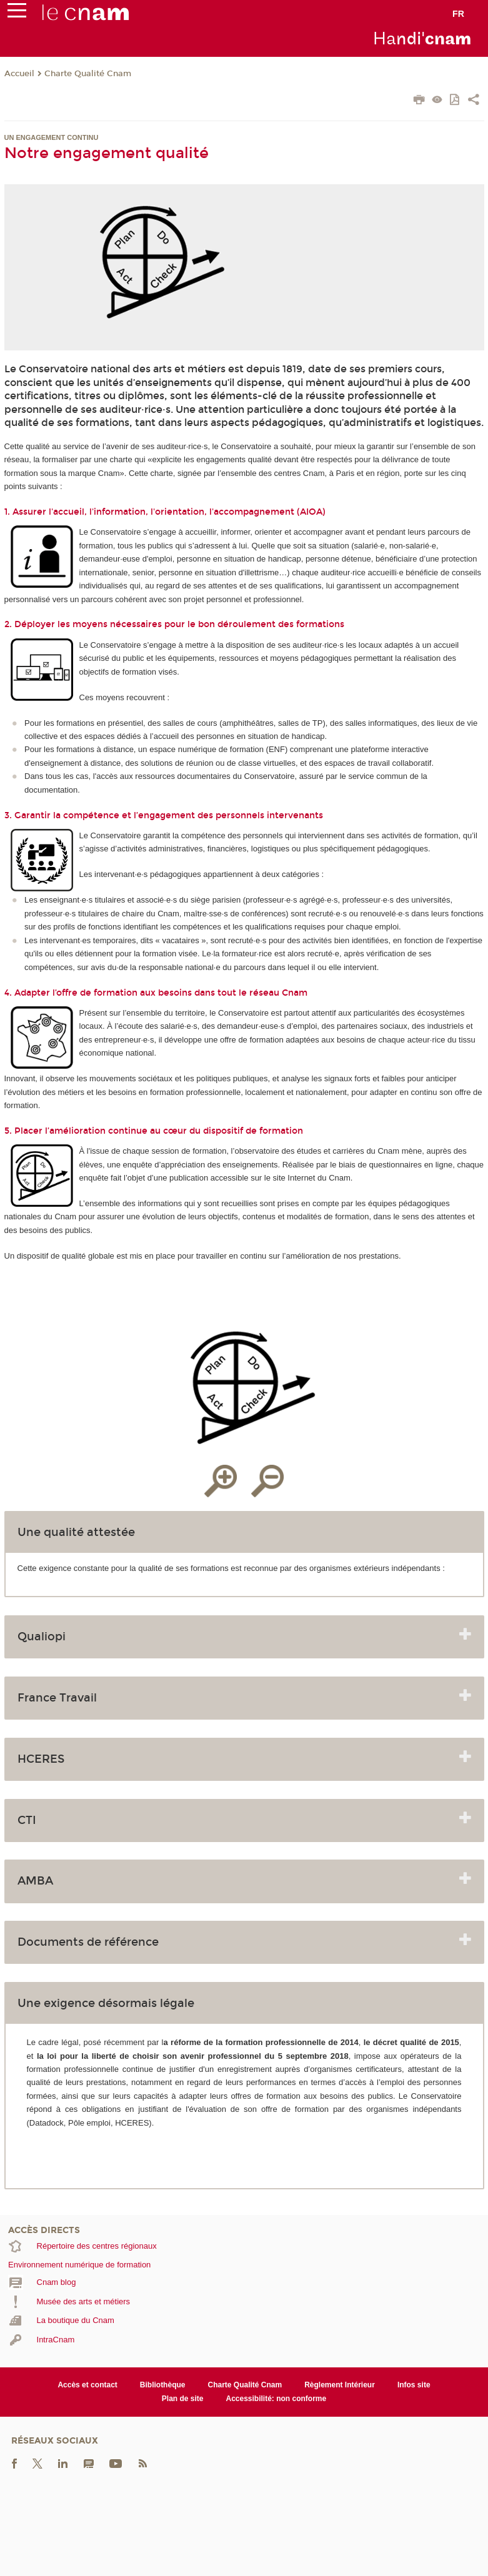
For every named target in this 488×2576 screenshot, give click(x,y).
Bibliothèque (163, 2384)
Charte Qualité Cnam (87, 74)
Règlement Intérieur (339, 2384)
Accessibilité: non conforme (276, 2398)
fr (458, 14)
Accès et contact (87, 2384)
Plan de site (183, 2398)
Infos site (414, 2384)
